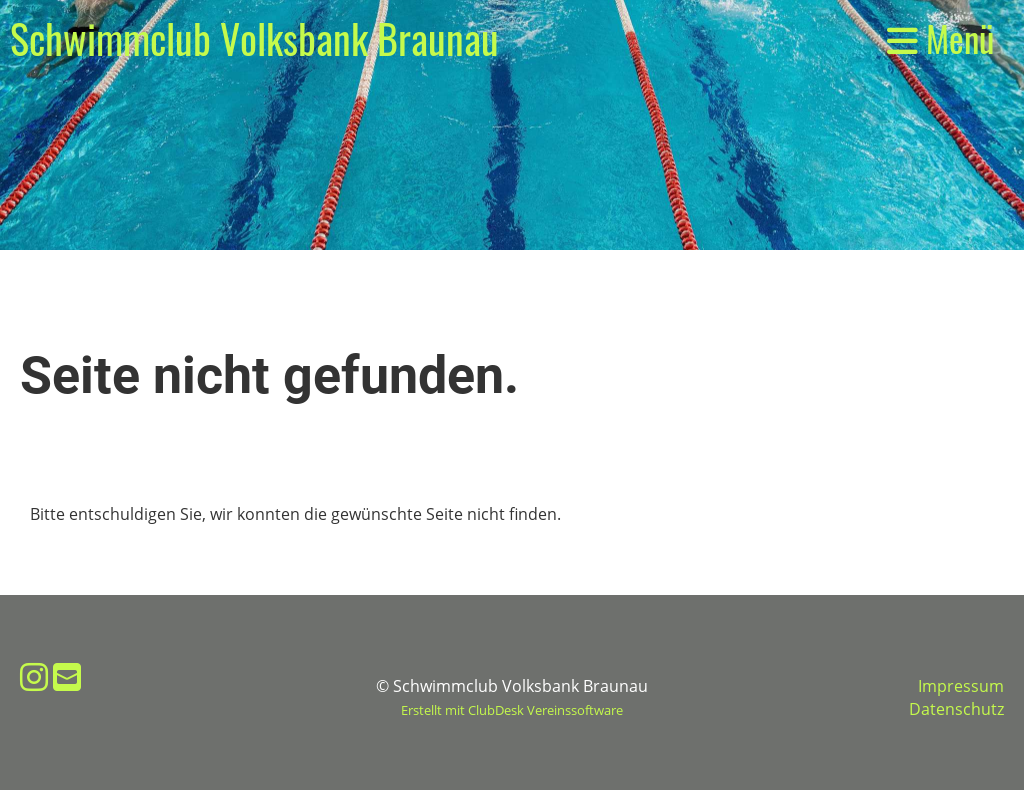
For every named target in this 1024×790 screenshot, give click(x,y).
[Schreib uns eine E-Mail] (67, 676)
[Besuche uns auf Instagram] (34, 676)
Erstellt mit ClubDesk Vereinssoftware (512, 710)
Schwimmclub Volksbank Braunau (254, 38)
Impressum (961, 686)
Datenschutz (956, 709)
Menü (940, 38)
